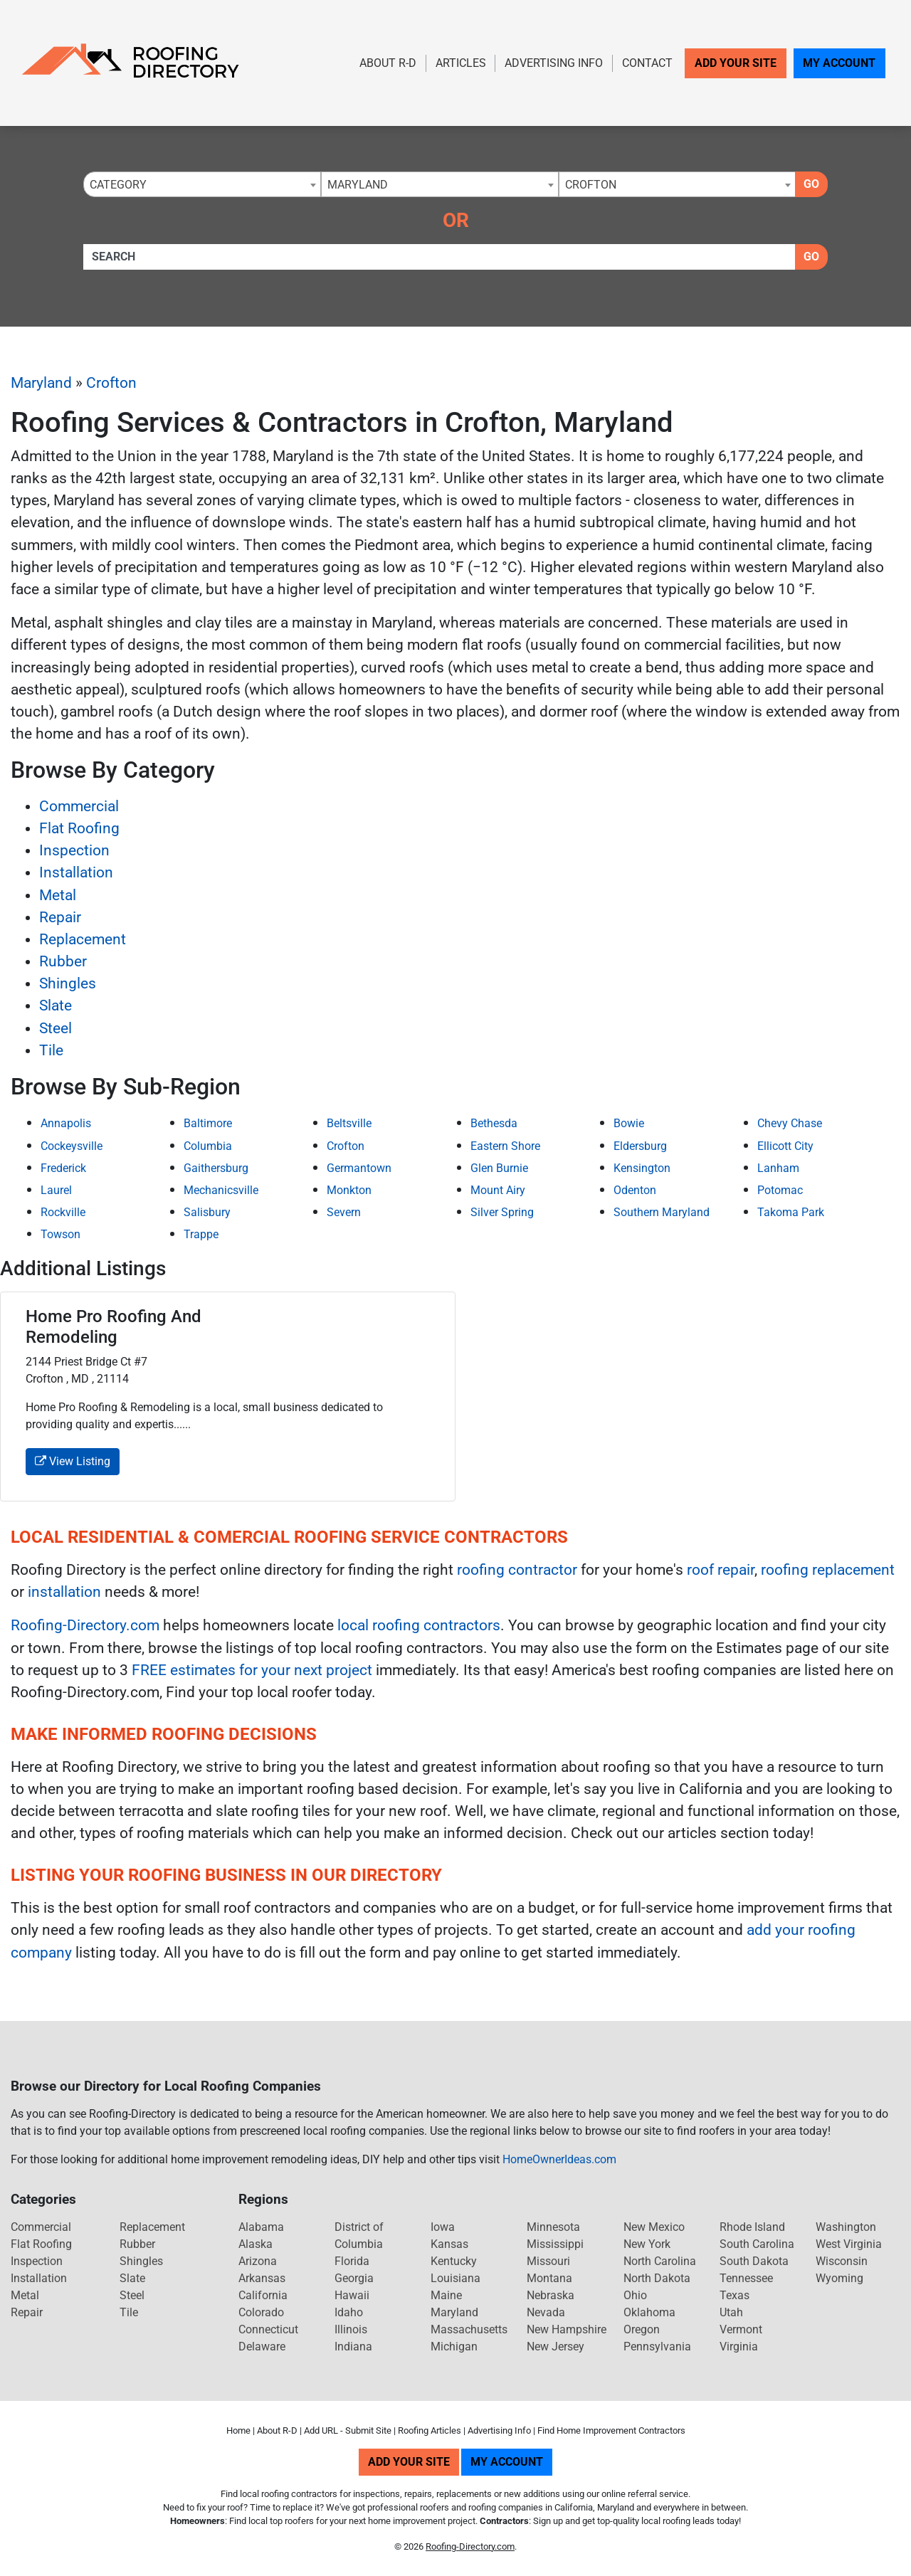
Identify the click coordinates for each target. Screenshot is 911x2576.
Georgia (354, 2278)
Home (238, 2430)
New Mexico (654, 2227)
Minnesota (553, 2227)
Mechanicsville (221, 1190)
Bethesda (493, 1123)
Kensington (642, 1168)
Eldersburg (640, 1146)
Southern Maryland (662, 1212)
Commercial (79, 806)
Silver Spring (502, 1212)
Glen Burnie (499, 1168)
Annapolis (66, 1123)
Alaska (255, 2244)
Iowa (443, 2227)
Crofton (111, 382)
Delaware (261, 2346)
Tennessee (746, 2278)
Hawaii (352, 2295)
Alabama (261, 2227)
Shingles (67, 983)
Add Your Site (735, 63)
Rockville (63, 1212)
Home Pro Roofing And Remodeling (113, 1327)
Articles (461, 63)
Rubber (63, 961)
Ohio (635, 2295)
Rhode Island (752, 2227)
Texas (734, 2295)
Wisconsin (842, 2261)
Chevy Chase (789, 1123)
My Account (839, 63)
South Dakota (754, 2261)
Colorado (261, 2312)
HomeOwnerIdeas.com (559, 2159)
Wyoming (839, 2278)
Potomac (780, 1190)
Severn (344, 1212)
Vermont (741, 2329)
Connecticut (268, 2329)
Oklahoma (649, 2312)
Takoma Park (790, 1212)
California (263, 2295)
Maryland (41, 382)
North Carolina (659, 2261)
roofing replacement (828, 1569)
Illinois (351, 2329)
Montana (549, 2278)
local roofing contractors (418, 1625)
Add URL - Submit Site (347, 2430)
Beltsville (349, 1123)
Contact (647, 63)
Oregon (641, 2329)
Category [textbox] (118, 184)
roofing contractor (517, 1569)
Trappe (201, 1234)
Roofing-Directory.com (85, 1625)
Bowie (629, 1123)
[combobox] (202, 184)
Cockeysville (71, 1146)
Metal (57, 895)
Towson (60, 1234)
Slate (55, 1005)
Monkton (349, 1190)
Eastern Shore (505, 1146)
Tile (51, 1050)
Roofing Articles (429, 2430)
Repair (60, 917)
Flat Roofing (79, 828)
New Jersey (555, 2346)
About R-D (387, 63)
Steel (55, 1028)
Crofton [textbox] (590, 184)
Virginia (739, 2346)
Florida (352, 2261)
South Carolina (757, 2244)
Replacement (82, 939)
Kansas (449, 2244)
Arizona (257, 2261)
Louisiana (455, 2278)
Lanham (778, 1168)
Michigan (454, 2346)
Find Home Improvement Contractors (611, 2430)
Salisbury (207, 1212)
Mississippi (555, 2244)
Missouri (548, 2261)
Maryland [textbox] (357, 184)
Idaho (349, 2312)
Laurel (56, 1190)
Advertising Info (554, 63)
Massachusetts (469, 2329)
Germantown (359, 1168)
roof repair (720, 1569)
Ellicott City (785, 1146)
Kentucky (454, 2261)
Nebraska (550, 2295)
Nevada (546, 2312)
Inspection (74, 850)
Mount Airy (497, 1190)
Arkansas (261, 2278)
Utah (731, 2312)
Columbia (208, 1146)
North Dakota (656, 2278)
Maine (446, 2295)
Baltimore (208, 1123)
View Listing (72, 1461)
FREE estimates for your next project (252, 1670)
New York (646, 2244)
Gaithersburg (216, 1168)
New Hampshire (566, 2329)
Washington (846, 2227)
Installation (76, 872)
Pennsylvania (657, 2346)
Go (811, 184)
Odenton (635, 1190)
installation (64, 1591)
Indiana (353, 2346)
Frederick (63, 1168)
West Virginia (849, 2244)
